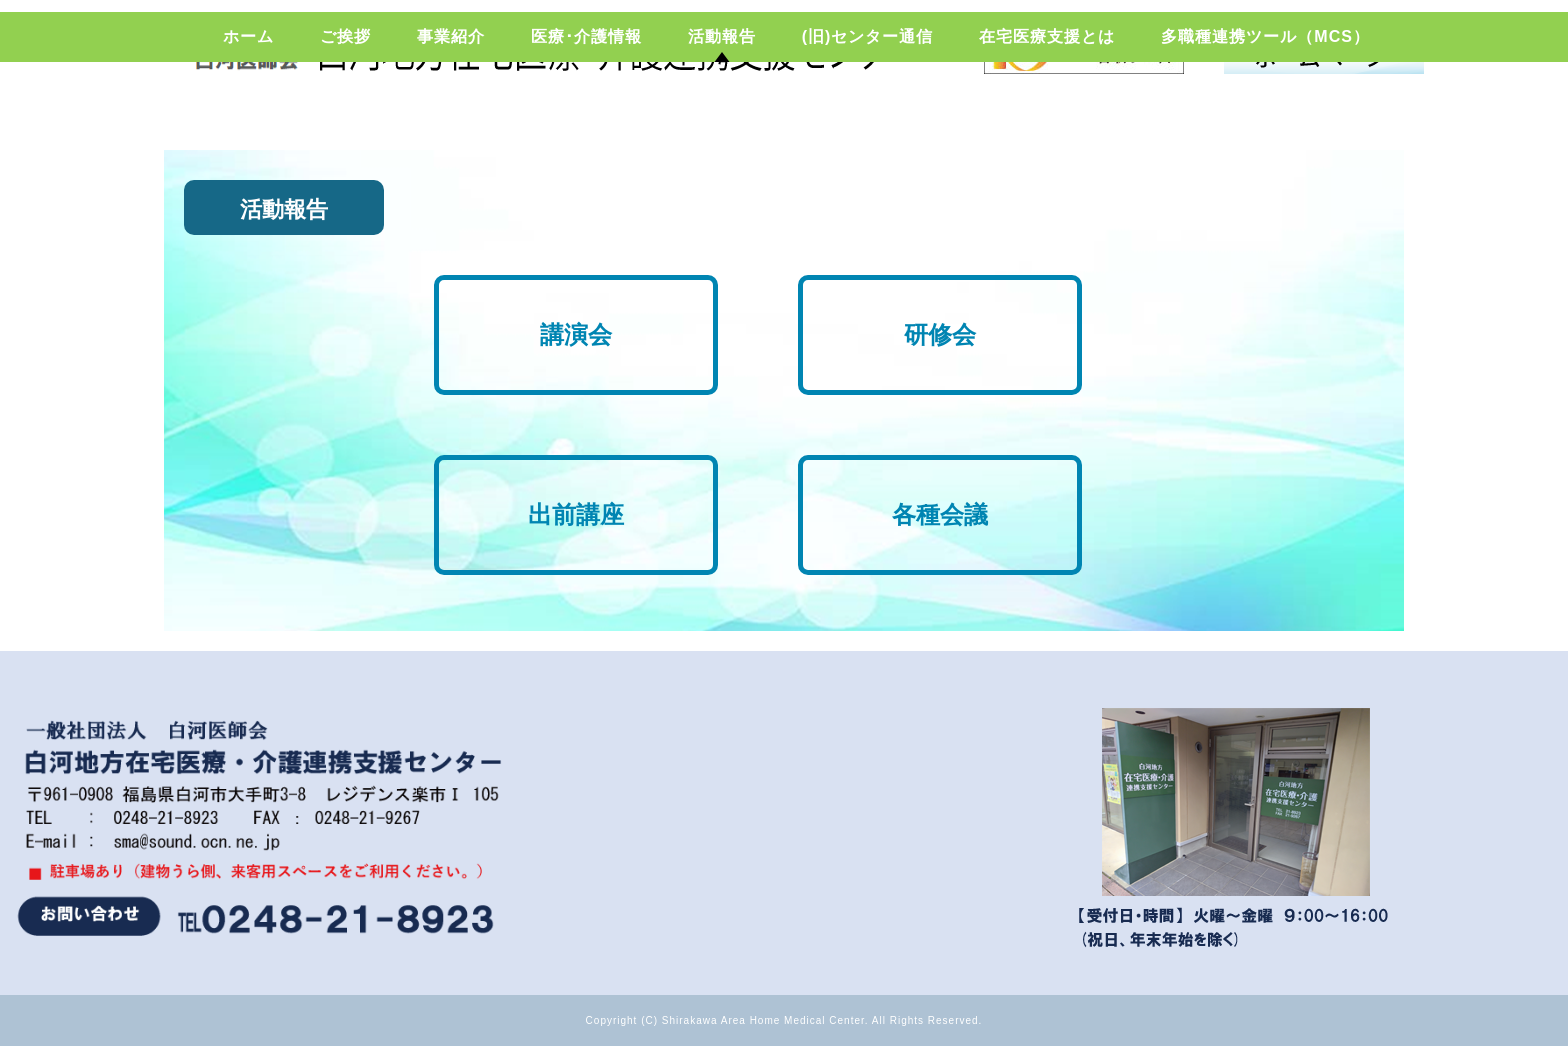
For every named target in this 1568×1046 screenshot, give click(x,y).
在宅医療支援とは (1047, 114)
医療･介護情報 (586, 114)
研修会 (940, 334)
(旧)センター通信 (868, 114)
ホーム (248, 114)
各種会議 (940, 514)
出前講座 (576, 514)
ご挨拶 (345, 114)
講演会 (576, 334)
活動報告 (722, 114)
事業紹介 (451, 114)
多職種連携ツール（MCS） (1265, 114)
